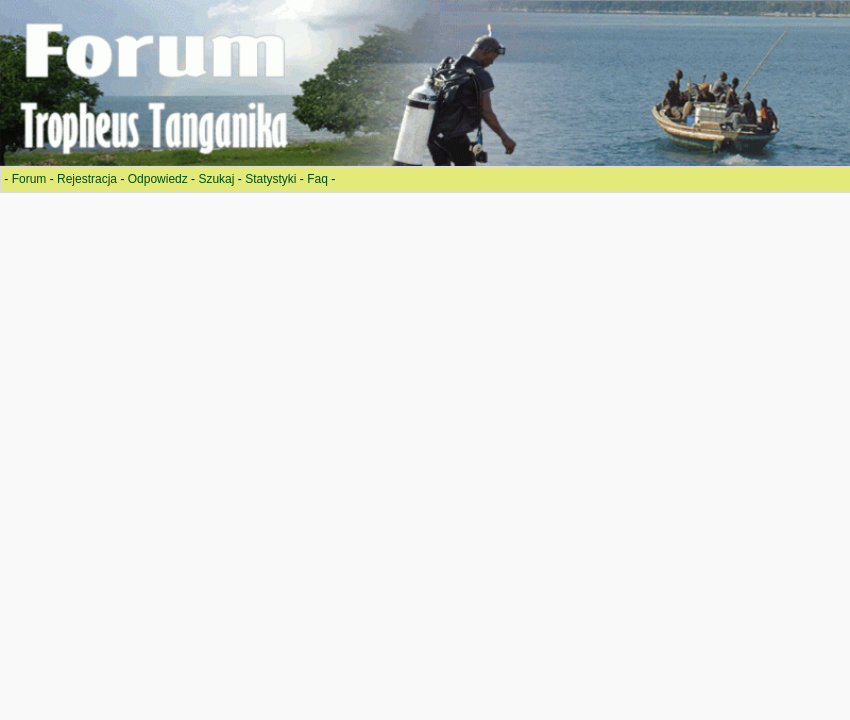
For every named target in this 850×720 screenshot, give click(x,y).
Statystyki (270, 179)
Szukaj (216, 179)
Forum (29, 179)
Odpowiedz (158, 179)
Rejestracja (87, 179)
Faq (317, 179)
